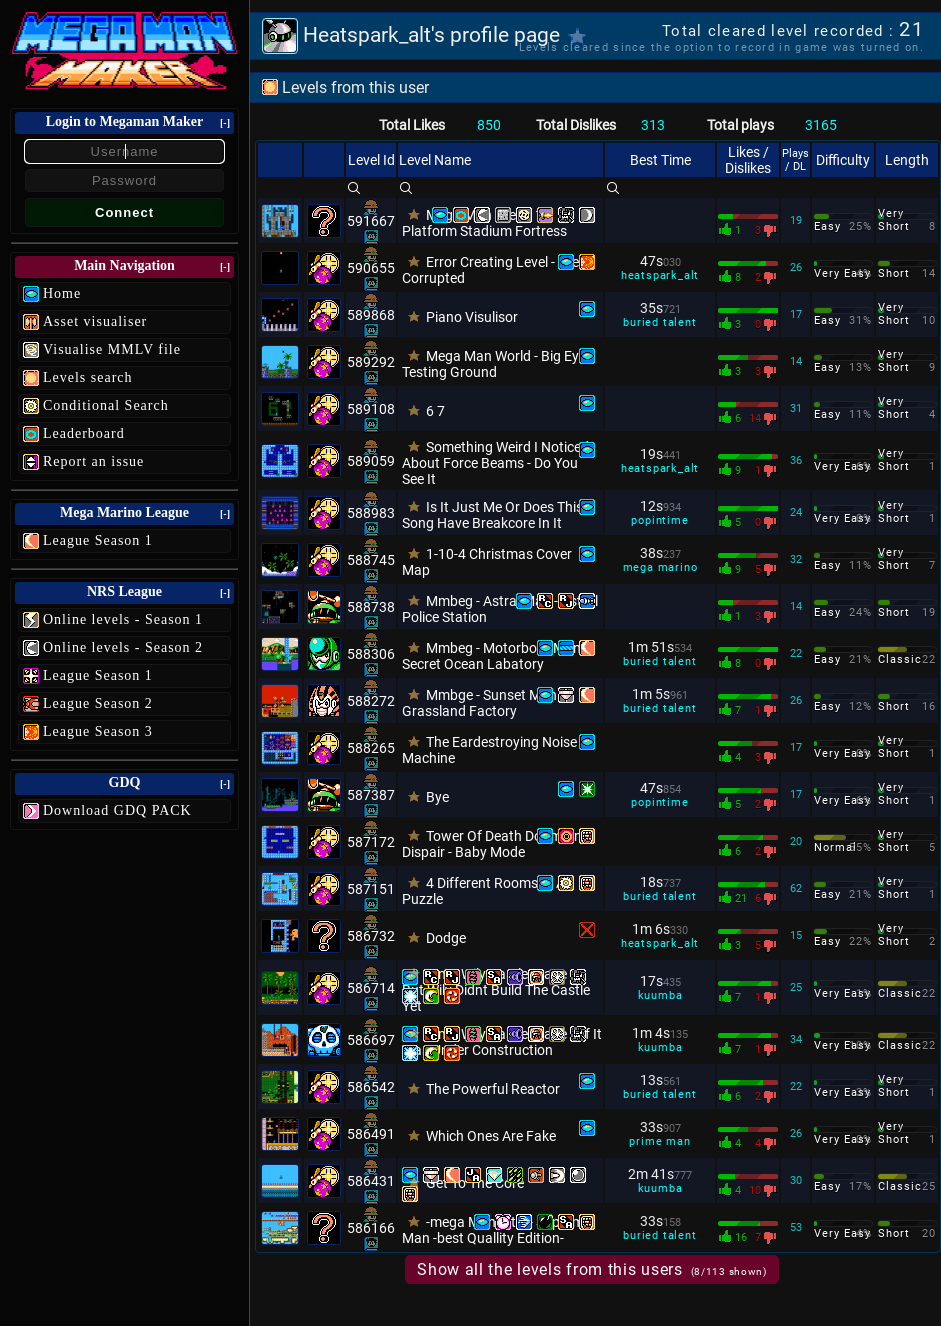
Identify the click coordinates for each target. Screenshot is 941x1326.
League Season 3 (98, 731)
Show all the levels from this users (592, 1269)
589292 (371, 362)
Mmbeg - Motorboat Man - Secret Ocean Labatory (495, 656)
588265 (371, 748)
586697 (371, 1040)
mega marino (660, 567)
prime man (659, 1141)
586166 (371, 1228)
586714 (371, 988)
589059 (371, 461)
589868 (371, 315)
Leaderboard (84, 433)
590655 (371, 268)
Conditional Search (106, 405)
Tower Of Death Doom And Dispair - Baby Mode (496, 844)
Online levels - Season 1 (123, 619)
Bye (437, 797)
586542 (371, 1087)
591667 (371, 221)
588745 (371, 560)
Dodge (446, 938)
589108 (371, 409)
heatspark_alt (660, 275)
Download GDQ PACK (117, 810)
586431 (371, 1181)
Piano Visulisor (472, 317)
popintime (659, 520)
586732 (371, 936)
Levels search (88, 377)
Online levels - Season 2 (123, 647)
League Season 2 (98, 703)
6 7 (435, 411)
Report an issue (93, 461)
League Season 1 (98, 540)
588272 (371, 701)
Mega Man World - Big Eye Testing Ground (494, 364)
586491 (371, 1134)
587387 (371, 795)
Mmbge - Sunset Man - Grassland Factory (483, 703)
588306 (371, 654)
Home (62, 293)
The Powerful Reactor (493, 1089)
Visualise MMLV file (112, 349)
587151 (371, 889)
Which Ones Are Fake (491, 1136)
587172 (371, 842)
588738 (371, 607)
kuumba (660, 995)
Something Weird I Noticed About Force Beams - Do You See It (495, 463)
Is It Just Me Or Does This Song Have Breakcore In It (492, 515)
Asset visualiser (95, 321)
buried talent (659, 322)
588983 (371, 513)
